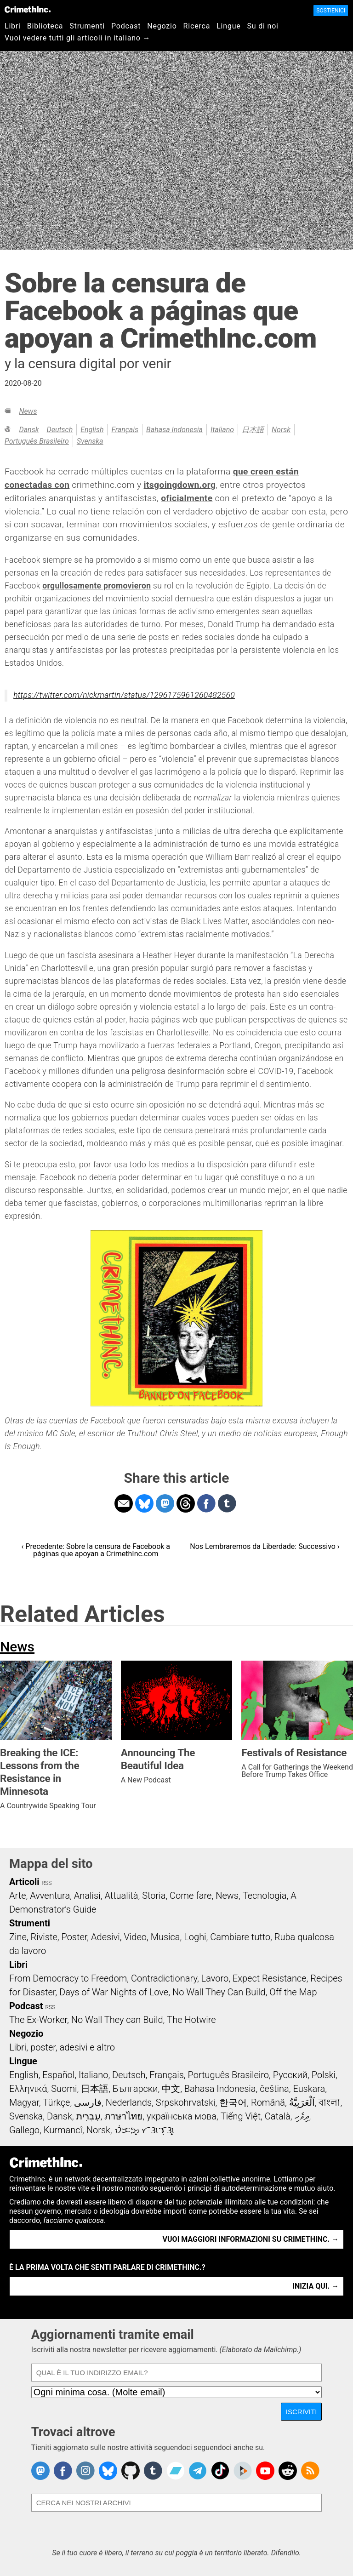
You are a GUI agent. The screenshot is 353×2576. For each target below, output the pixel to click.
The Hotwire (191, 2019)
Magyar (24, 2102)
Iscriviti (301, 2412)
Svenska (90, 441)
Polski (324, 2074)
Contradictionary (164, 1978)
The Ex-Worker (38, 2019)
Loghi (195, 1936)
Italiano (222, 429)
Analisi (87, 1895)
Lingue (228, 26)
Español (58, 2074)
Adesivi (105, 1936)
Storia (153, 1895)
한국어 (233, 2102)
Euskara (309, 2088)
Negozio (161, 26)
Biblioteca (45, 26)
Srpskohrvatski (186, 2102)
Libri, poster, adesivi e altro (62, 2047)
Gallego (24, 2130)
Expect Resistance (270, 1978)
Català (277, 2116)
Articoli (24, 1881)
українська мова (181, 2116)
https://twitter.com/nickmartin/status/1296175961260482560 (124, 695)
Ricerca (197, 26)
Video (135, 1936)
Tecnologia (265, 1895)
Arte (17, 1895)
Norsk (281, 429)
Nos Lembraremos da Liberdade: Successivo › (264, 1546)
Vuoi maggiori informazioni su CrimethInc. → (251, 2239)
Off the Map (293, 1992)
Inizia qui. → (315, 2286)
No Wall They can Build (117, 2019)
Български (135, 2088)
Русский (290, 2074)
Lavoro (215, 1978)
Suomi (64, 2088)
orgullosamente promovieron (96, 585)
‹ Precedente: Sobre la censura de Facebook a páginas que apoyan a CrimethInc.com (96, 1550)
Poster (74, 1936)
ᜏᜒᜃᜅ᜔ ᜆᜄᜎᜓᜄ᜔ (144, 2130)
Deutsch (60, 429)
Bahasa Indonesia (174, 429)
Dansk (29, 429)
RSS (47, 1883)
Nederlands (129, 2102)
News (28, 411)
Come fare (190, 1895)
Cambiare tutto (240, 1936)
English (91, 429)
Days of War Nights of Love (113, 1992)
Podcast (126, 26)
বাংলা (329, 2102)
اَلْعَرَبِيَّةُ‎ (302, 2102)
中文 (171, 2088)
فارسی (88, 2102)
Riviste (44, 1936)
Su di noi (263, 26)
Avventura (50, 1895)
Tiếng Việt (241, 2116)
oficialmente (186, 498)
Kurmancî (63, 2130)
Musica (165, 1936)
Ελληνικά (28, 2088)
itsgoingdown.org (180, 485)
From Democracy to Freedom (68, 1978)
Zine (18, 1936)
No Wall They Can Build (219, 1992)
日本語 (253, 429)
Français (124, 429)
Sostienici (330, 10)
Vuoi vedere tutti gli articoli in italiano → (77, 38)
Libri (13, 26)
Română (268, 2102)
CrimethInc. (28, 9)
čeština (274, 2088)
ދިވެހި (302, 2116)
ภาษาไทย (123, 2116)
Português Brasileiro (37, 441)
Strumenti (87, 26)
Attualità (121, 1895)
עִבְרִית (88, 2116)
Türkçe (56, 2102)
